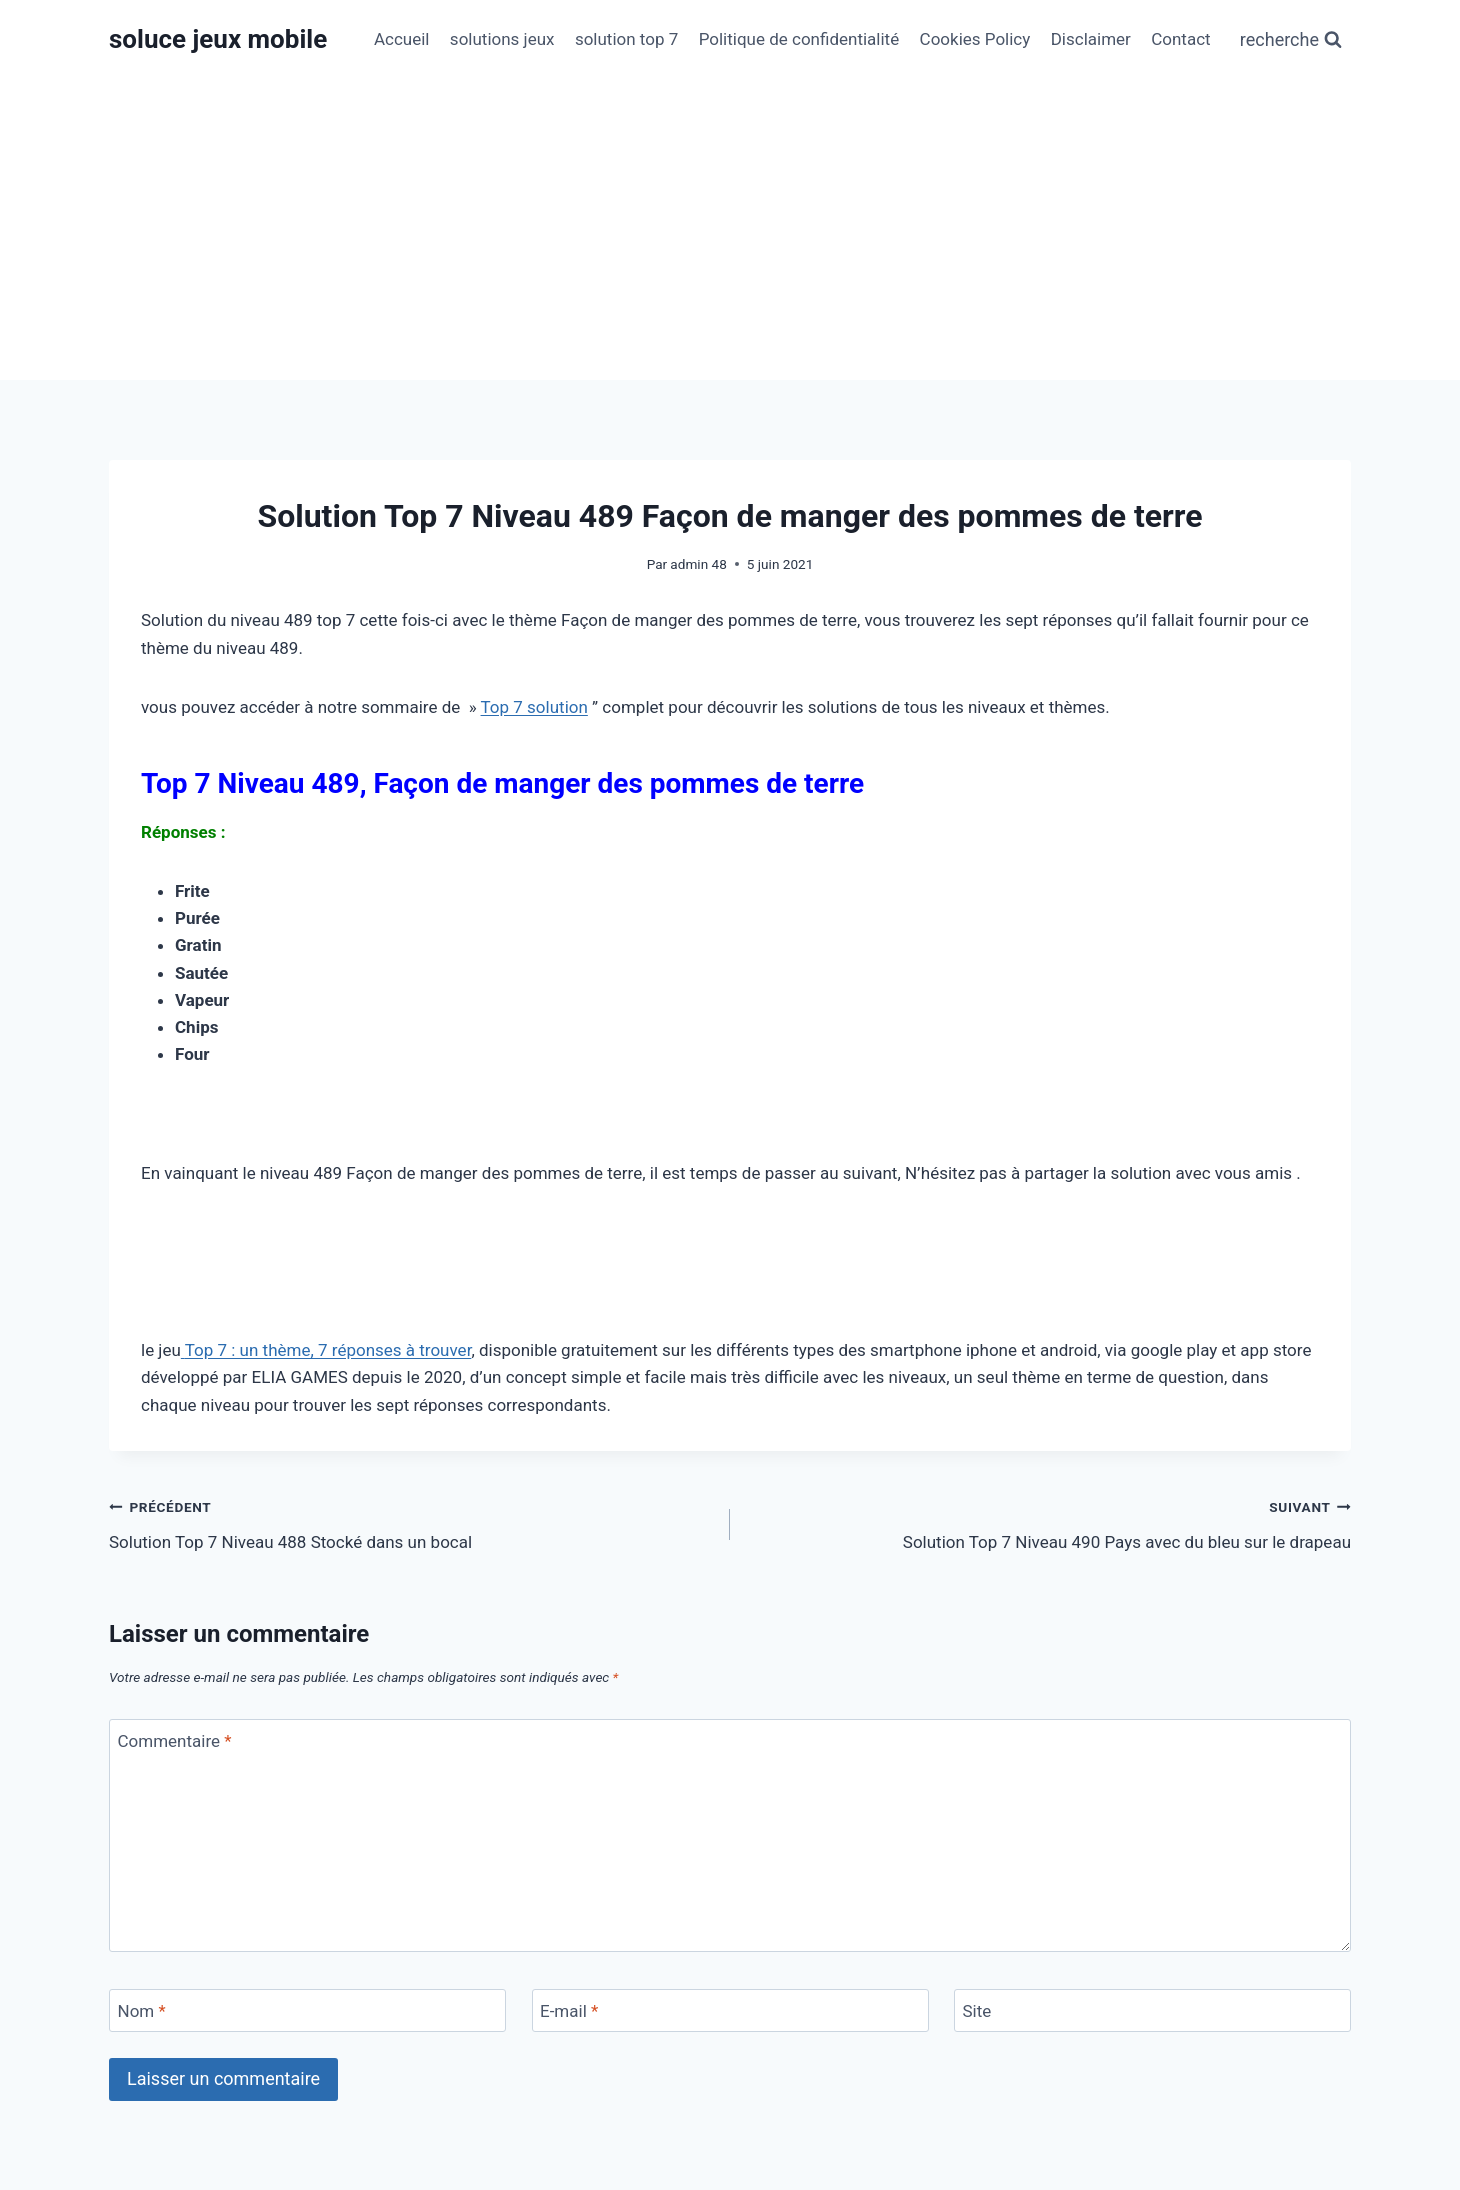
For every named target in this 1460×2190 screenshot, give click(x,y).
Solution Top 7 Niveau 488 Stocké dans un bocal (411, 1522)
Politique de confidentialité (799, 39)
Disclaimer (1091, 39)
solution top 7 (626, 39)
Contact (1180, 39)
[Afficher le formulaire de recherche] (1291, 40)
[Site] (1152, 2010)
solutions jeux (502, 39)
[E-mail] (730, 2010)
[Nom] (307, 2010)
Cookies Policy (975, 39)
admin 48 (698, 564)
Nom (142, 2011)
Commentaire (175, 1741)
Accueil (402, 39)
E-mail (569, 2011)
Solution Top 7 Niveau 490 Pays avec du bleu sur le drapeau (1049, 1522)
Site (977, 2011)
